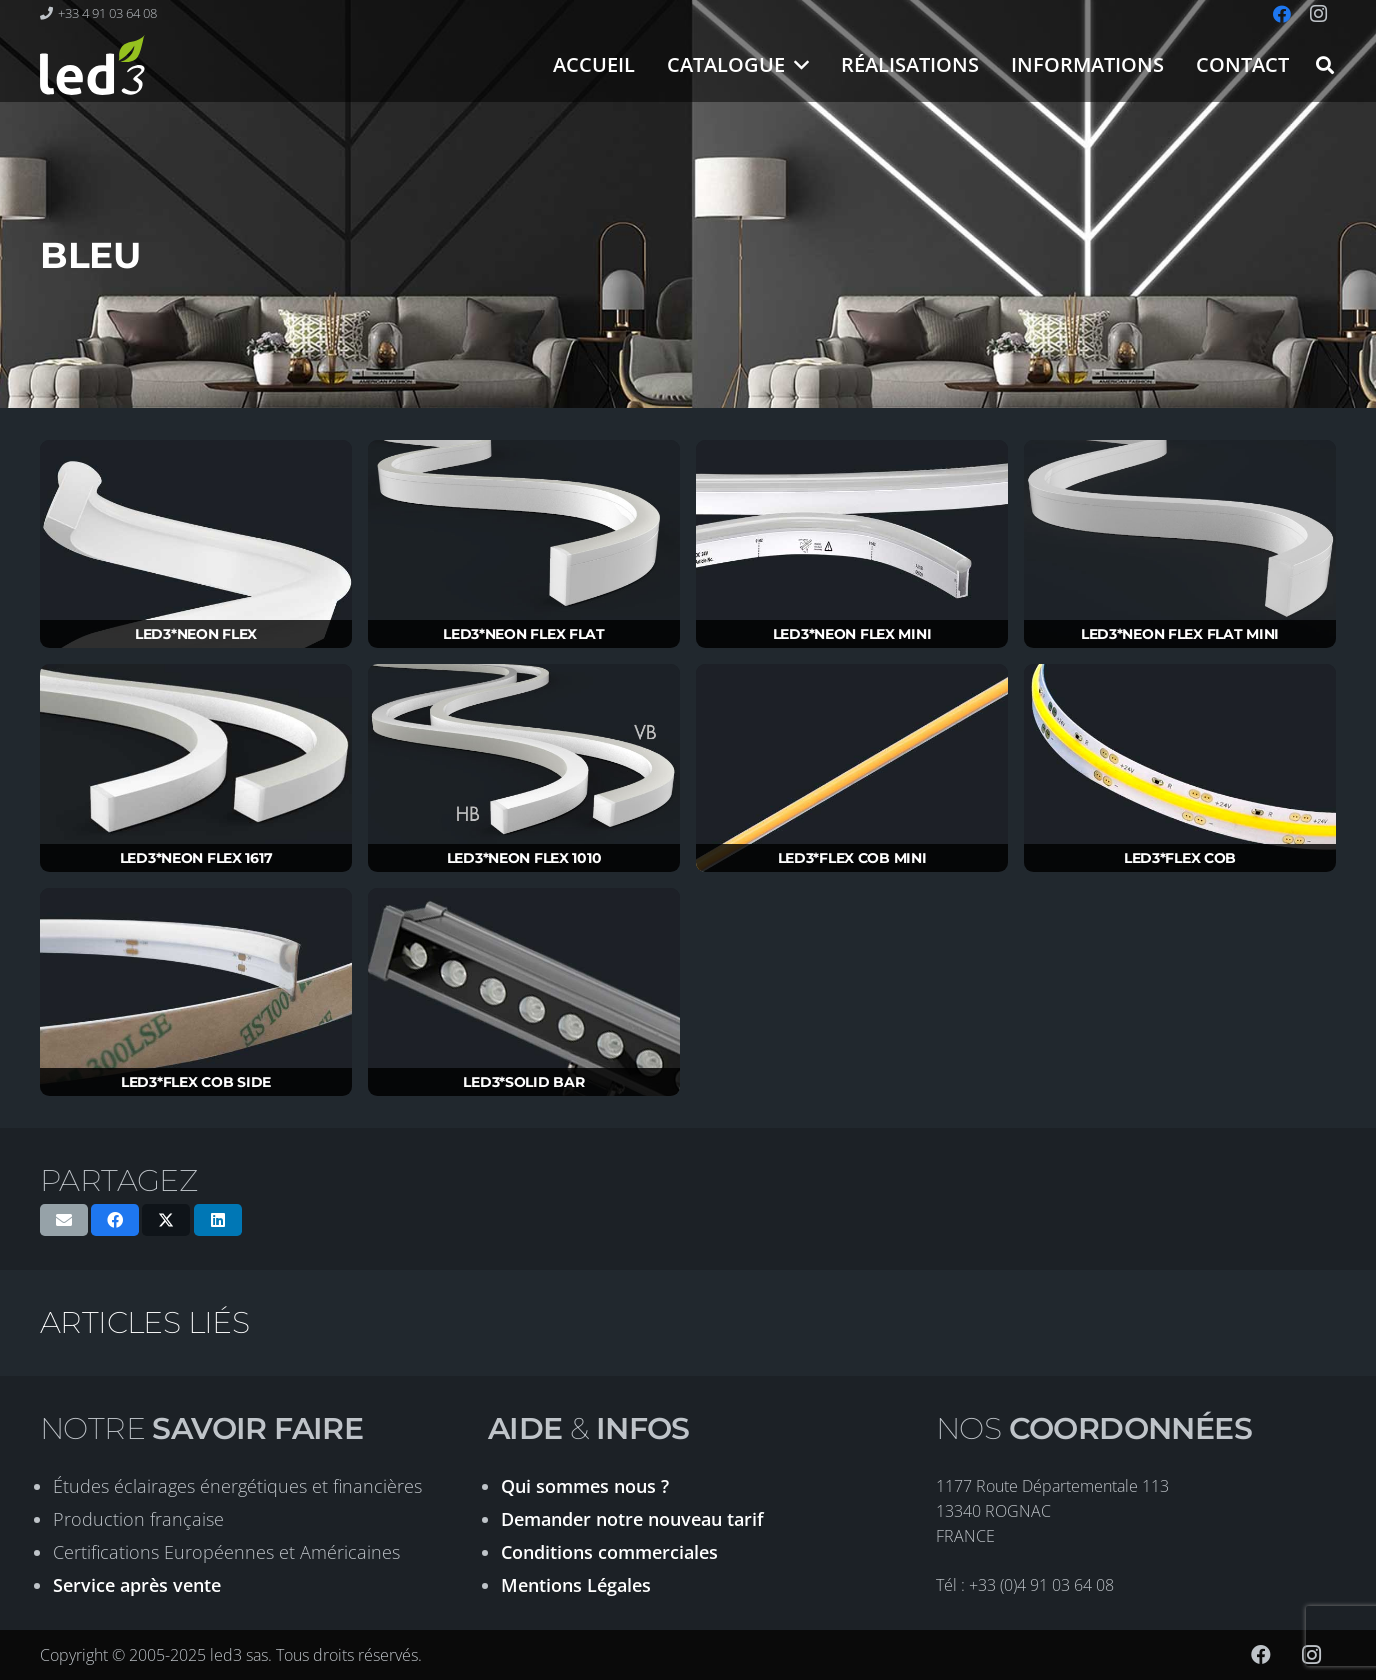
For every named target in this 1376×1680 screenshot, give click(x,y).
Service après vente (137, 1585)
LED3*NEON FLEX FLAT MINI (1180, 634)
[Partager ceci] (115, 1220)
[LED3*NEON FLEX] (196, 544)
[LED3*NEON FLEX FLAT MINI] (1180, 544)
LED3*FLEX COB (1180, 858)
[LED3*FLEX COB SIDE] (196, 992)
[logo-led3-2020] (92, 65)
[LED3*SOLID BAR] (524, 992)
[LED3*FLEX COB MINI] (852, 768)
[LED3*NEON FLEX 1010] (524, 768)
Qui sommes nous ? (585, 1486)
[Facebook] (1261, 1655)
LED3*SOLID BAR (523, 1082)
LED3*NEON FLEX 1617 (196, 858)
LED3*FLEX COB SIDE (196, 1082)
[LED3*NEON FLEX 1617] (196, 768)
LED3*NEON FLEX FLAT (524, 634)
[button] (797, 65)
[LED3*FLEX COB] (1180, 768)
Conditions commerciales (609, 1552)
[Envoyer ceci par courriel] (64, 1220)
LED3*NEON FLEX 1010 (524, 858)
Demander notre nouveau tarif (632, 1519)
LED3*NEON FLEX (196, 634)
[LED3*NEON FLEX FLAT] (524, 544)
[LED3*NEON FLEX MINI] (852, 544)
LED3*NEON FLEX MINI (852, 634)
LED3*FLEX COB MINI (852, 858)
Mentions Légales (576, 1585)
